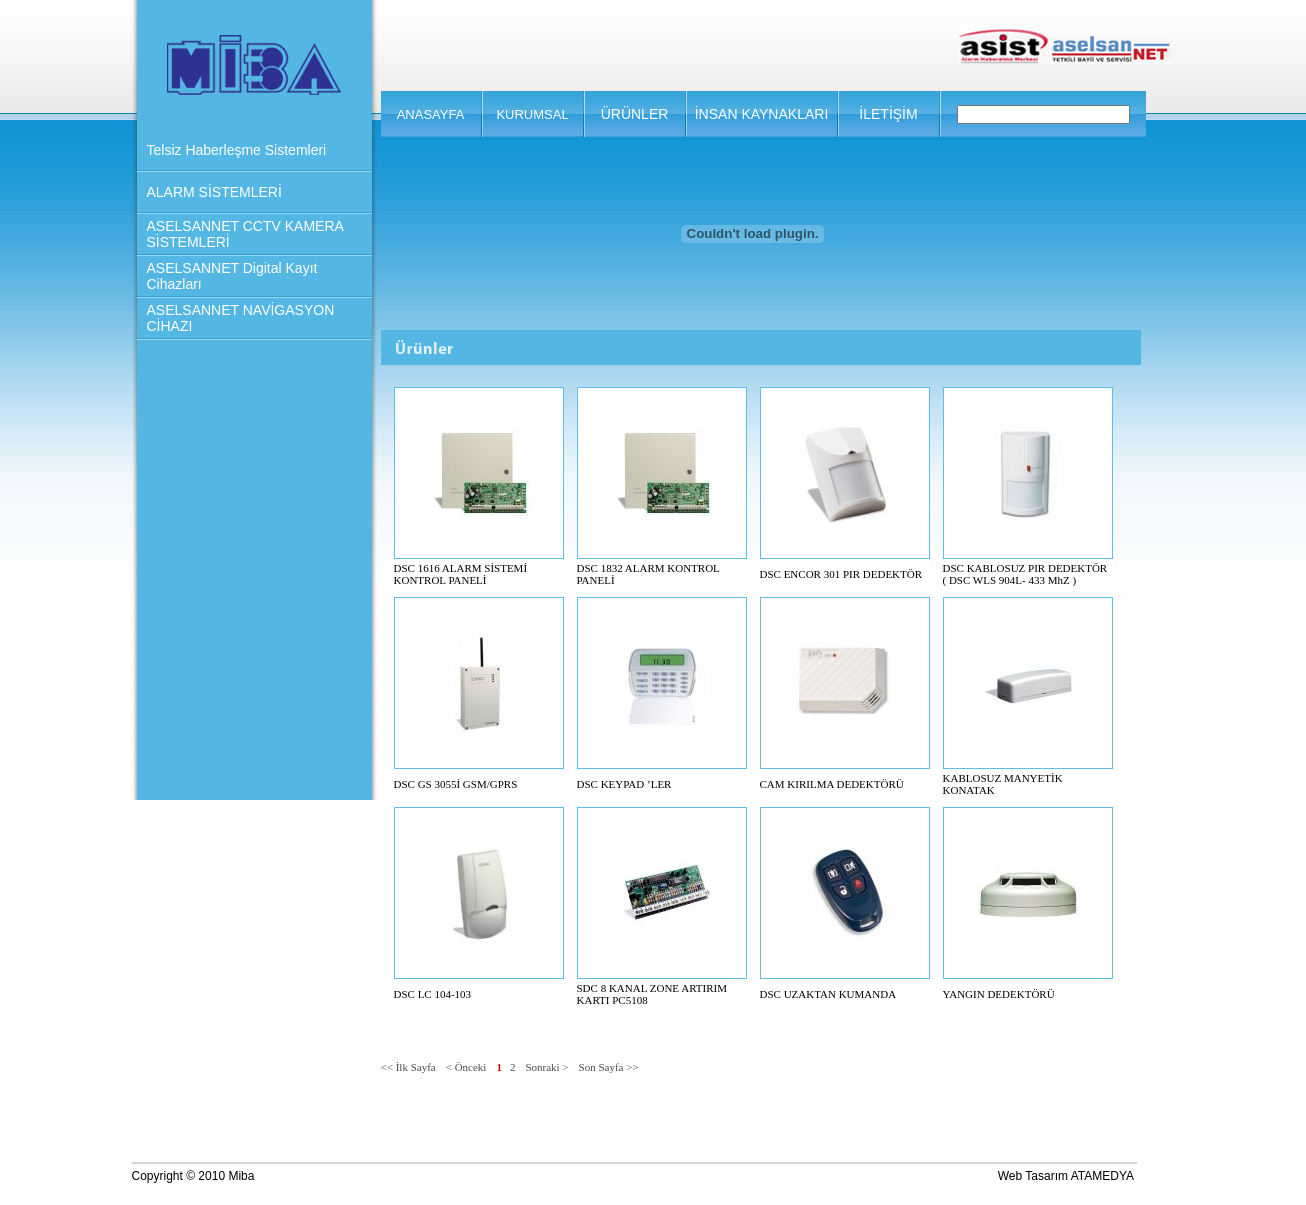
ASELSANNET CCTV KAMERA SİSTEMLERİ (245, 234)
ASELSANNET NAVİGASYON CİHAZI (241, 318)
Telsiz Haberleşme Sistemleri (237, 150)
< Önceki (466, 1067)
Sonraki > (546, 1067)
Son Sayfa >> (609, 1067)
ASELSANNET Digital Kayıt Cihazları (232, 276)
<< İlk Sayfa (408, 1067)
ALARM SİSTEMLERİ (214, 192)
